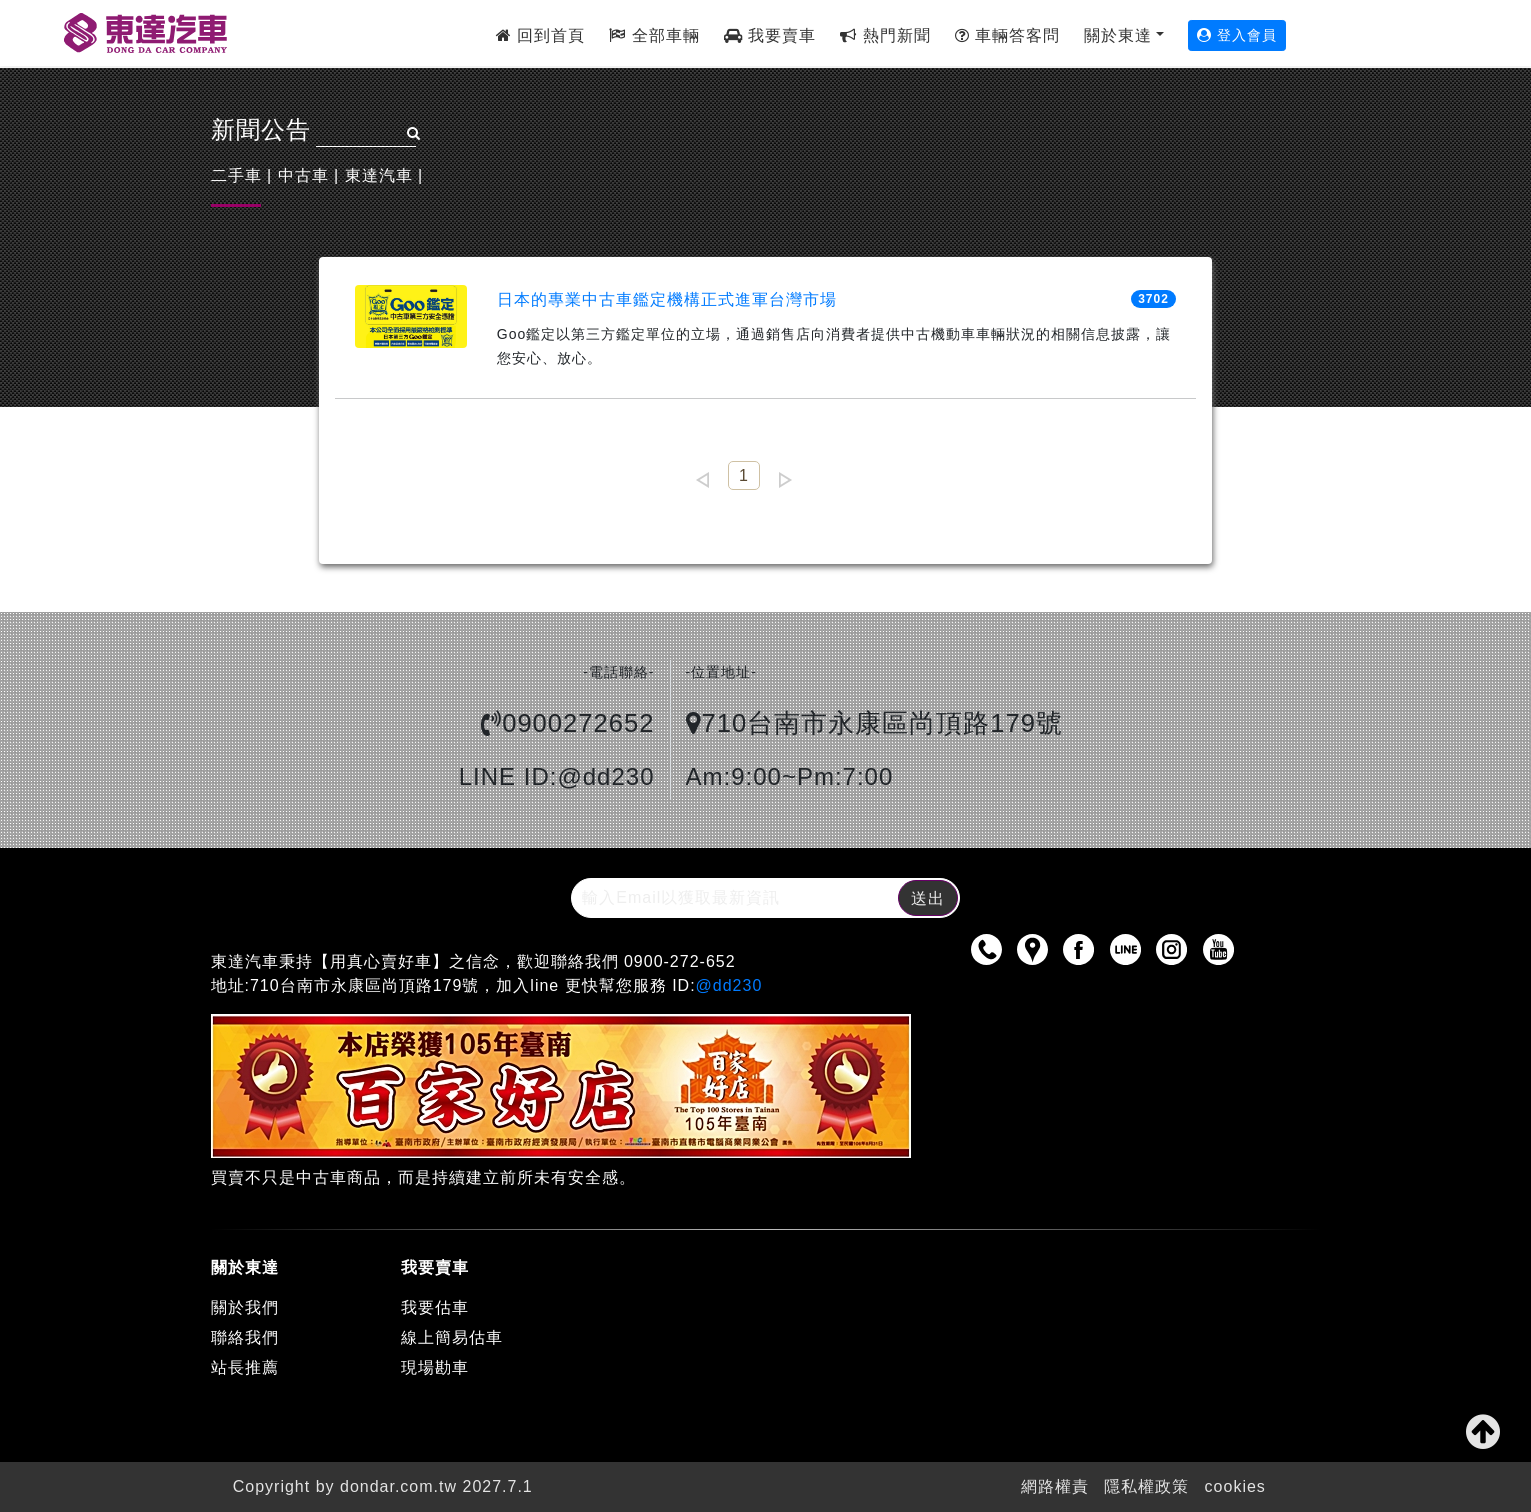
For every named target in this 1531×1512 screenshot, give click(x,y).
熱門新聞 (885, 35)
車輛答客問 (1007, 35)
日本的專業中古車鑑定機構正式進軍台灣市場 (667, 299)
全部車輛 (654, 35)
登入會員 (1237, 35)
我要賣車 (770, 35)
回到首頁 (540, 35)
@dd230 (729, 985)
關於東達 (1118, 35)
